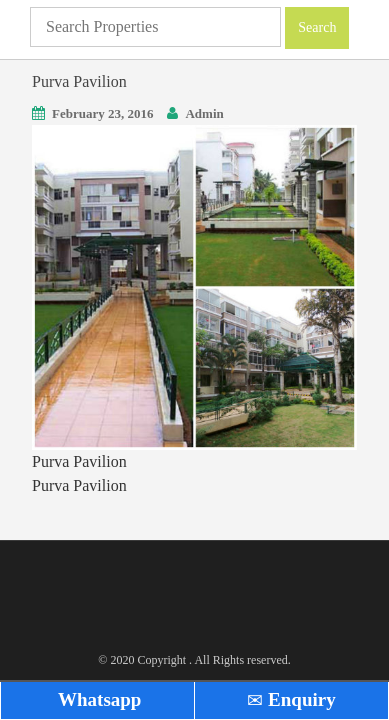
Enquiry (291, 699)
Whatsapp (98, 699)
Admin (204, 113)
